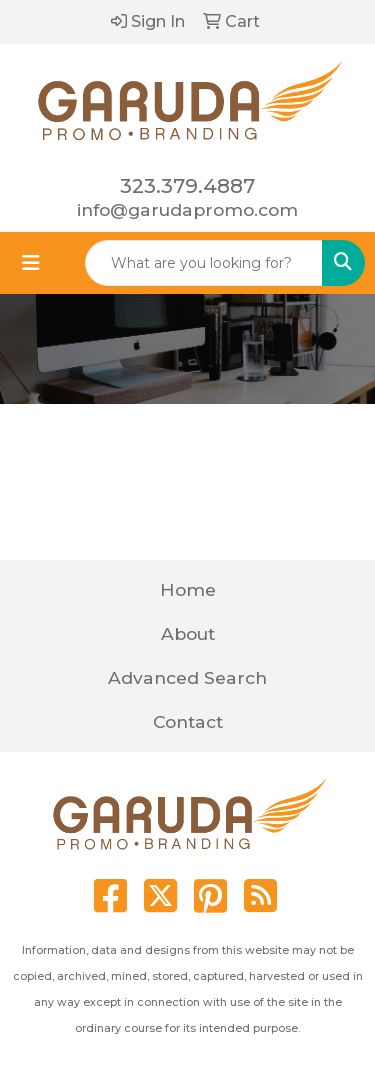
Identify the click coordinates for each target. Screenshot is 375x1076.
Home (188, 589)
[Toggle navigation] (31, 263)
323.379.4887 (187, 186)
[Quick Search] (204, 263)
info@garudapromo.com (187, 209)
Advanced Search (187, 677)
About (188, 633)
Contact (188, 721)
